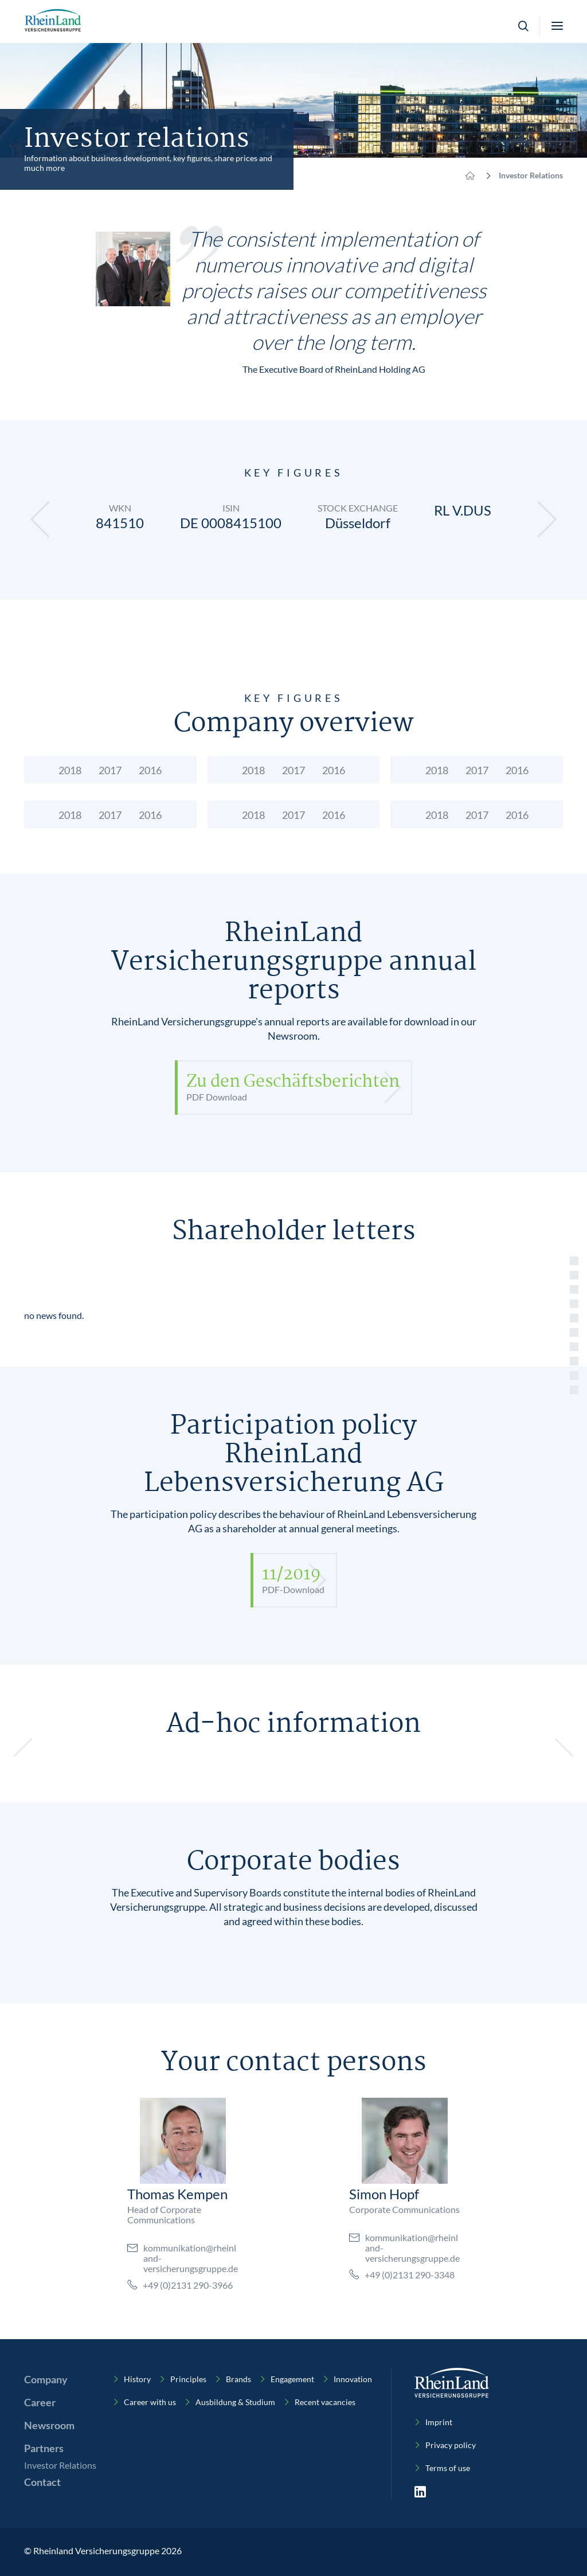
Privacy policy (450, 2445)
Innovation (353, 2379)
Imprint (438, 2422)
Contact (42, 2482)
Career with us (150, 2402)
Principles (188, 2379)
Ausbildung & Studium (235, 2402)
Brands (238, 2379)
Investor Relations (60, 2465)
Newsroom (49, 2425)
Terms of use (447, 2468)
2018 (69, 770)
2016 (150, 770)
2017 (110, 770)
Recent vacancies (325, 2402)
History (137, 2379)
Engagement (292, 2379)
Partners (44, 2448)
